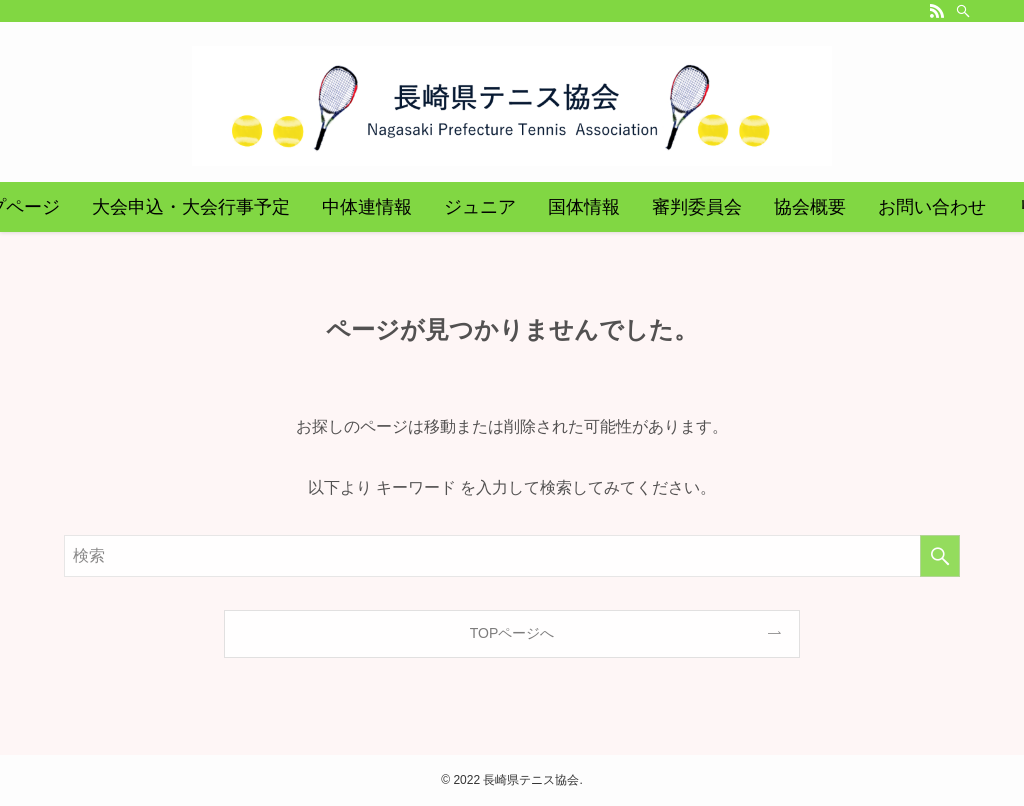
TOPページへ (512, 633)
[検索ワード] (512, 556)
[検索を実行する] (940, 556)
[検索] (963, 11)
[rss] (937, 11)
